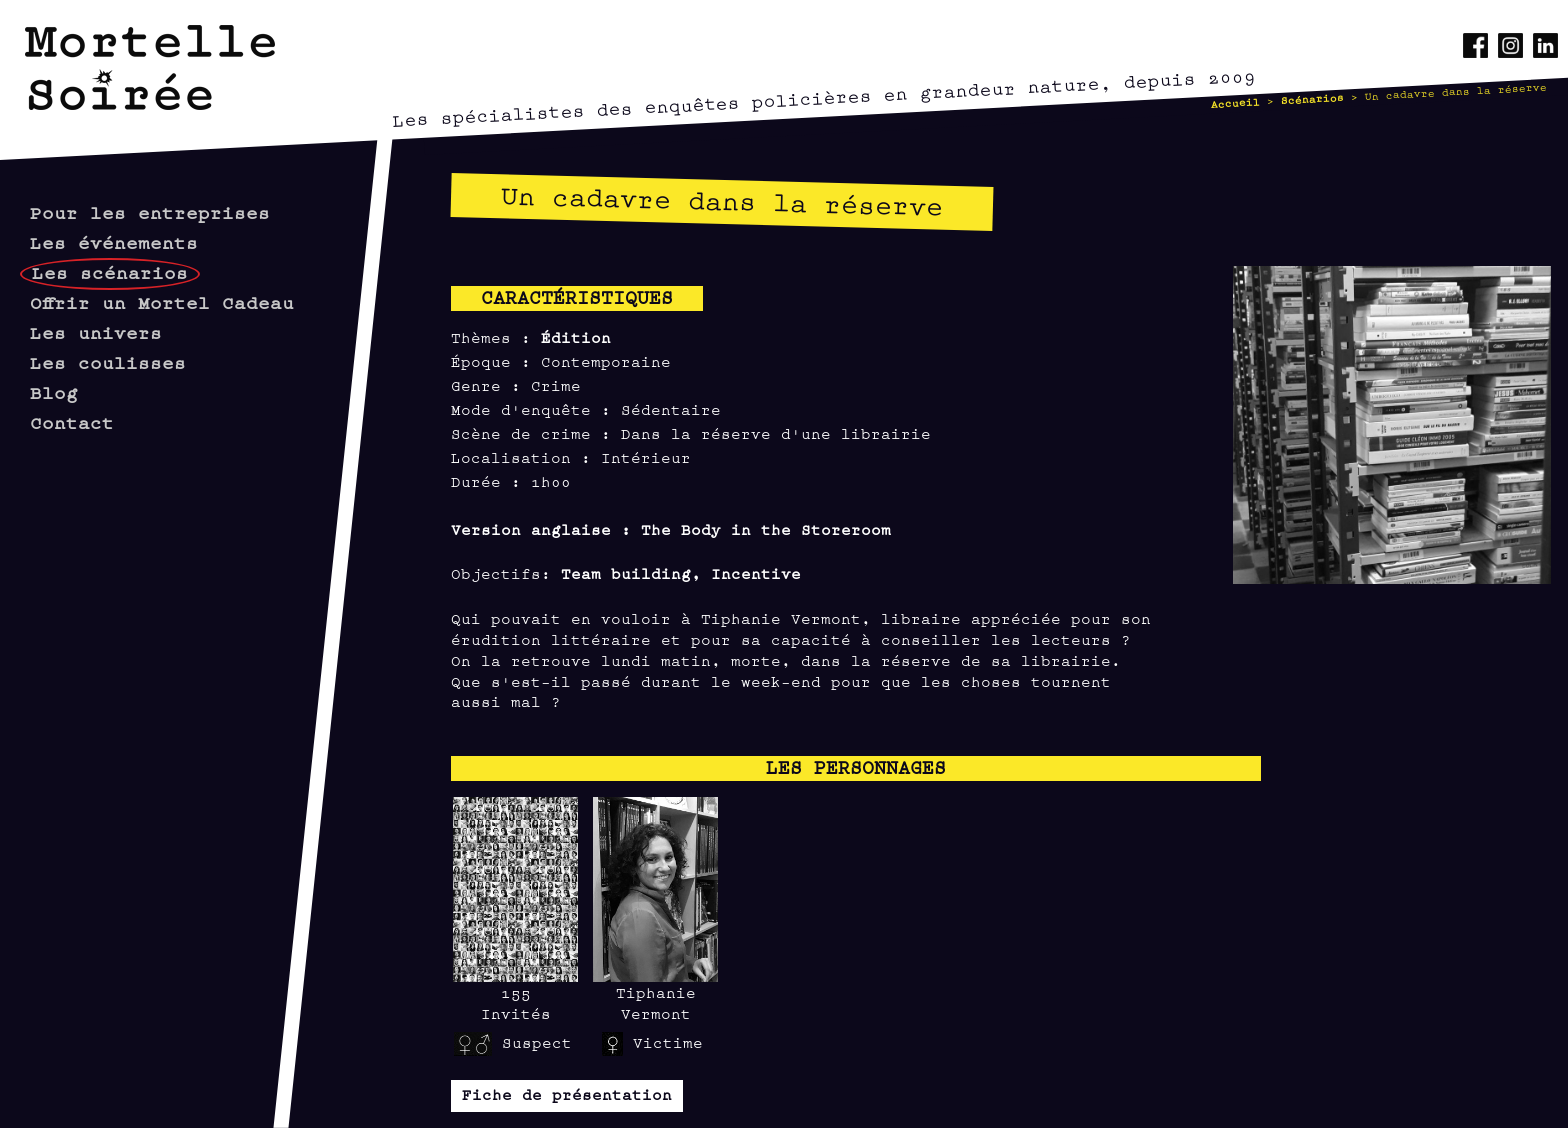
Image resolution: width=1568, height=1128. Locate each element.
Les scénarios (110, 271)
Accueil (1236, 102)
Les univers (96, 331)
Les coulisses (108, 361)
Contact (72, 421)
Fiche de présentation (567, 1093)
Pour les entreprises (150, 211)
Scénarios (1313, 98)
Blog (54, 391)
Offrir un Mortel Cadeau (162, 301)
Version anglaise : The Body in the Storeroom (671, 528)
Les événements (114, 241)
